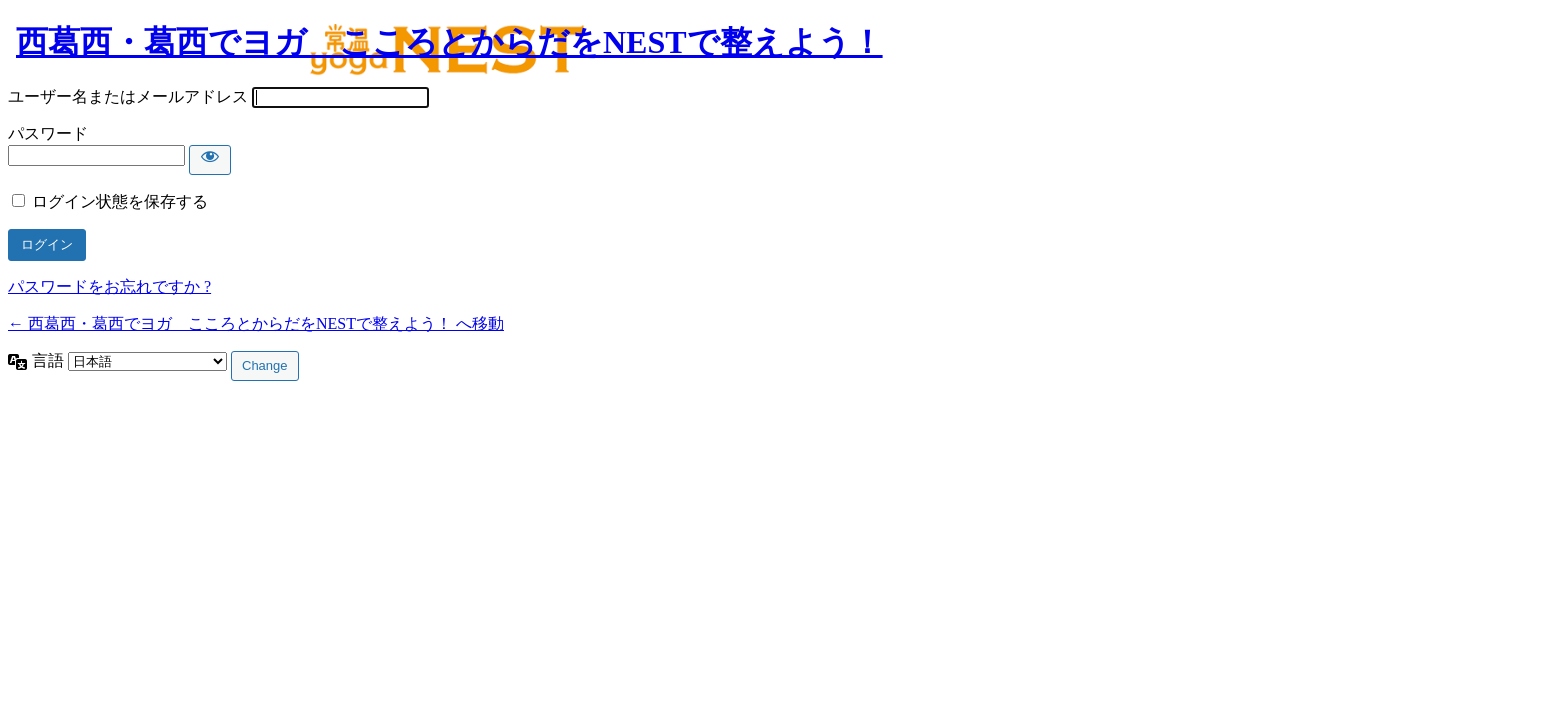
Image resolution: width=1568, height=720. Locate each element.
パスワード (48, 133)
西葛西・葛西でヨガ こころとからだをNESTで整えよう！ (449, 42)
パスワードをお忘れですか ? (109, 286)
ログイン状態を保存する (120, 201)
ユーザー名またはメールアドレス (128, 96)
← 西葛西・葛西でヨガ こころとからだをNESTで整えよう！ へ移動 (256, 323)
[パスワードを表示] (210, 160)
